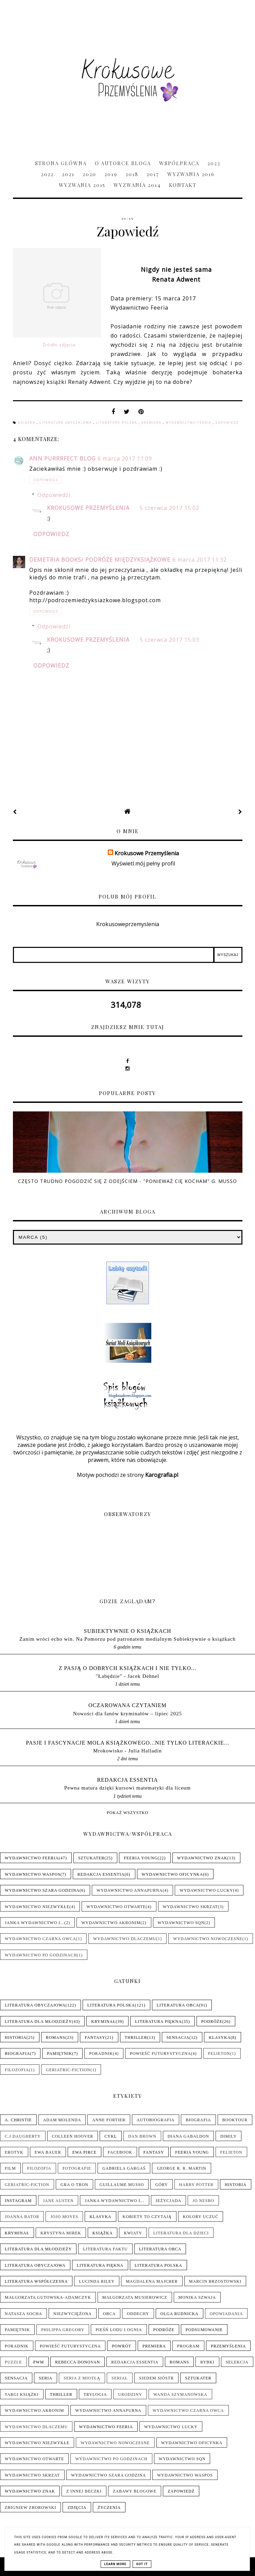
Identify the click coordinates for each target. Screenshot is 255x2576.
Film (10, 2168)
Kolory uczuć (201, 2216)
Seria (45, 2378)
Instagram (18, 2200)
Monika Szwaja (197, 2297)
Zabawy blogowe (134, 2491)
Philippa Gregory (62, 2329)
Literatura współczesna (36, 2281)
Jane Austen (58, 2200)
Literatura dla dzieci (181, 2233)
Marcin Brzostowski (215, 2281)
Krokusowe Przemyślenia (88, 508)
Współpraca (179, 163)
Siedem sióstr (156, 2378)
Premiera (152, 422)
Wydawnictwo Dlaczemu (124, 1938)
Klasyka (220, 2037)
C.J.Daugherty (23, 2136)
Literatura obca (178, 2005)
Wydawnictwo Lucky (206, 1890)
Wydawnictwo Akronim (110, 1922)
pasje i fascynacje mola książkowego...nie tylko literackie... (127, 1743)
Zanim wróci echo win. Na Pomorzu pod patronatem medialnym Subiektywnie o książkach (127, 1639)
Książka (27, 422)
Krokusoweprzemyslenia (127, 924)
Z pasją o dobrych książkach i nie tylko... (128, 1668)
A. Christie (18, 2120)
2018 (131, 174)
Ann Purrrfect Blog (62, 458)
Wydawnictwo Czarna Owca (40, 1938)
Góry (161, 2184)
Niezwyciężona (72, 2313)
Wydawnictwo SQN (181, 1922)
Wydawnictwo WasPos (33, 1874)
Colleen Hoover (73, 2136)
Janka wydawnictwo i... (34, 1922)
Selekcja (237, 2362)
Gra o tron (74, 2184)
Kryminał (103, 2021)
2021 (68, 174)
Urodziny (130, 2394)
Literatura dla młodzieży (38, 2021)
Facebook (120, 2152)
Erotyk (14, 2152)
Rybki (207, 2362)
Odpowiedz (45, 480)
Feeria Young (140, 1858)
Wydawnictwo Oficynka (172, 1874)
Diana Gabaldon (188, 2136)
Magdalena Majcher (152, 2281)
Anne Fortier (108, 2120)
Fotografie (77, 2168)
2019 (110, 174)
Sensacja (178, 2037)
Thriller (136, 2037)
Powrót (121, 2346)
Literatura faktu (105, 2249)
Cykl (110, 2136)
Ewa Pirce (84, 2152)
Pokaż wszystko (127, 1812)
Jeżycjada (169, 2200)
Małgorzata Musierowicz (134, 2297)
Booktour (235, 2120)
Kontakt (183, 185)
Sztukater (91, 1858)
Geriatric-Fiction (68, 2069)
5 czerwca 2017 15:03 (169, 639)
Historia (16, 2037)
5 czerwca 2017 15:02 (169, 508)
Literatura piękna (158, 2021)
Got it (142, 2564)
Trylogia (95, 2394)
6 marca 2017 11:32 (199, 559)
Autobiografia (155, 2120)
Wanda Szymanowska (180, 2394)
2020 (89, 174)
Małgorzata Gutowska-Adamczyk (48, 2297)
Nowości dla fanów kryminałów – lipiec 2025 (127, 1713)
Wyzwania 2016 (191, 174)
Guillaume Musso (122, 2184)
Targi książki (22, 2394)
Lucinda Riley (97, 2281)
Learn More (115, 2564)
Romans (55, 2037)
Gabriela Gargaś (124, 2168)
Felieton (219, 2053)
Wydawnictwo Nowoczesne (207, 1938)
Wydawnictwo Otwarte (116, 1906)
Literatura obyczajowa (66, 422)
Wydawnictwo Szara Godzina (42, 1890)
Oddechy (138, 2313)
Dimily (228, 2136)
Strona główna (61, 163)
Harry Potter (196, 2184)
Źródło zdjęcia (58, 345)
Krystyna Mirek (60, 2233)
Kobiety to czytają (147, 2216)
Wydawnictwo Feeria (189, 422)
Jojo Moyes (64, 2216)
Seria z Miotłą (82, 2378)
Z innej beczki (84, 2491)
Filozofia (17, 2069)
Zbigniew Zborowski (30, 2507)
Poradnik (101, 2053)
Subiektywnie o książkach (127, 1631)
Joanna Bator (22, 2216)
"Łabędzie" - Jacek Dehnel (127, 1676)
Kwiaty (133, 2233)
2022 (47, 174)
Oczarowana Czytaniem (127, 1705)
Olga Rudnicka (179, 2313)
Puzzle (13, 2362)
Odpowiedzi (53, 495)
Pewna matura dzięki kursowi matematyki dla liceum (127, 1788)
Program (188, 2346)
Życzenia (109, 2507)
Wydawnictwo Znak (202, 1858)
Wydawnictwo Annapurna (130, 1890)
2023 (213, 163)
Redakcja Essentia (127, 1780)
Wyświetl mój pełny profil (143, 863)
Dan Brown (142, 2136)
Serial (120, 2378)
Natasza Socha (23, 2313)
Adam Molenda (62, 2120)
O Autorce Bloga (123, 163)
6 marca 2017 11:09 (125, 458)
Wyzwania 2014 (137, 185)
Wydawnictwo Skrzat (190, 1906)
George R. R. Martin (181, 2168)
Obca (109, 2313)
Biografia (17, 2053)
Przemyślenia (228, 2346)
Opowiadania (226, 2313)
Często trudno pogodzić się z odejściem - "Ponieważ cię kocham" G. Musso (127, 1181)
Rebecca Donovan (77, 2362)
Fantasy (95, 2037)
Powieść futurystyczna (160, 2053)
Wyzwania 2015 (82, 185)
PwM (38, 2362)
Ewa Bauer (48, 2152)
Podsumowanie (204, 2329)
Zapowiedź (227, 422)
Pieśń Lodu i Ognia (119, 2329)
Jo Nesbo (203, 2200)
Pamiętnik (59, 2053)
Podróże (211, 2021)
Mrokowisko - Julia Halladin (127, 1750)
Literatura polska (117, 422)
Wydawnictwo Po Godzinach (41, 1955)
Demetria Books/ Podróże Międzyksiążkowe (99, 559)
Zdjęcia (76, 2507)
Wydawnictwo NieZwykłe (37, 1906)
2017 (153, 174)
